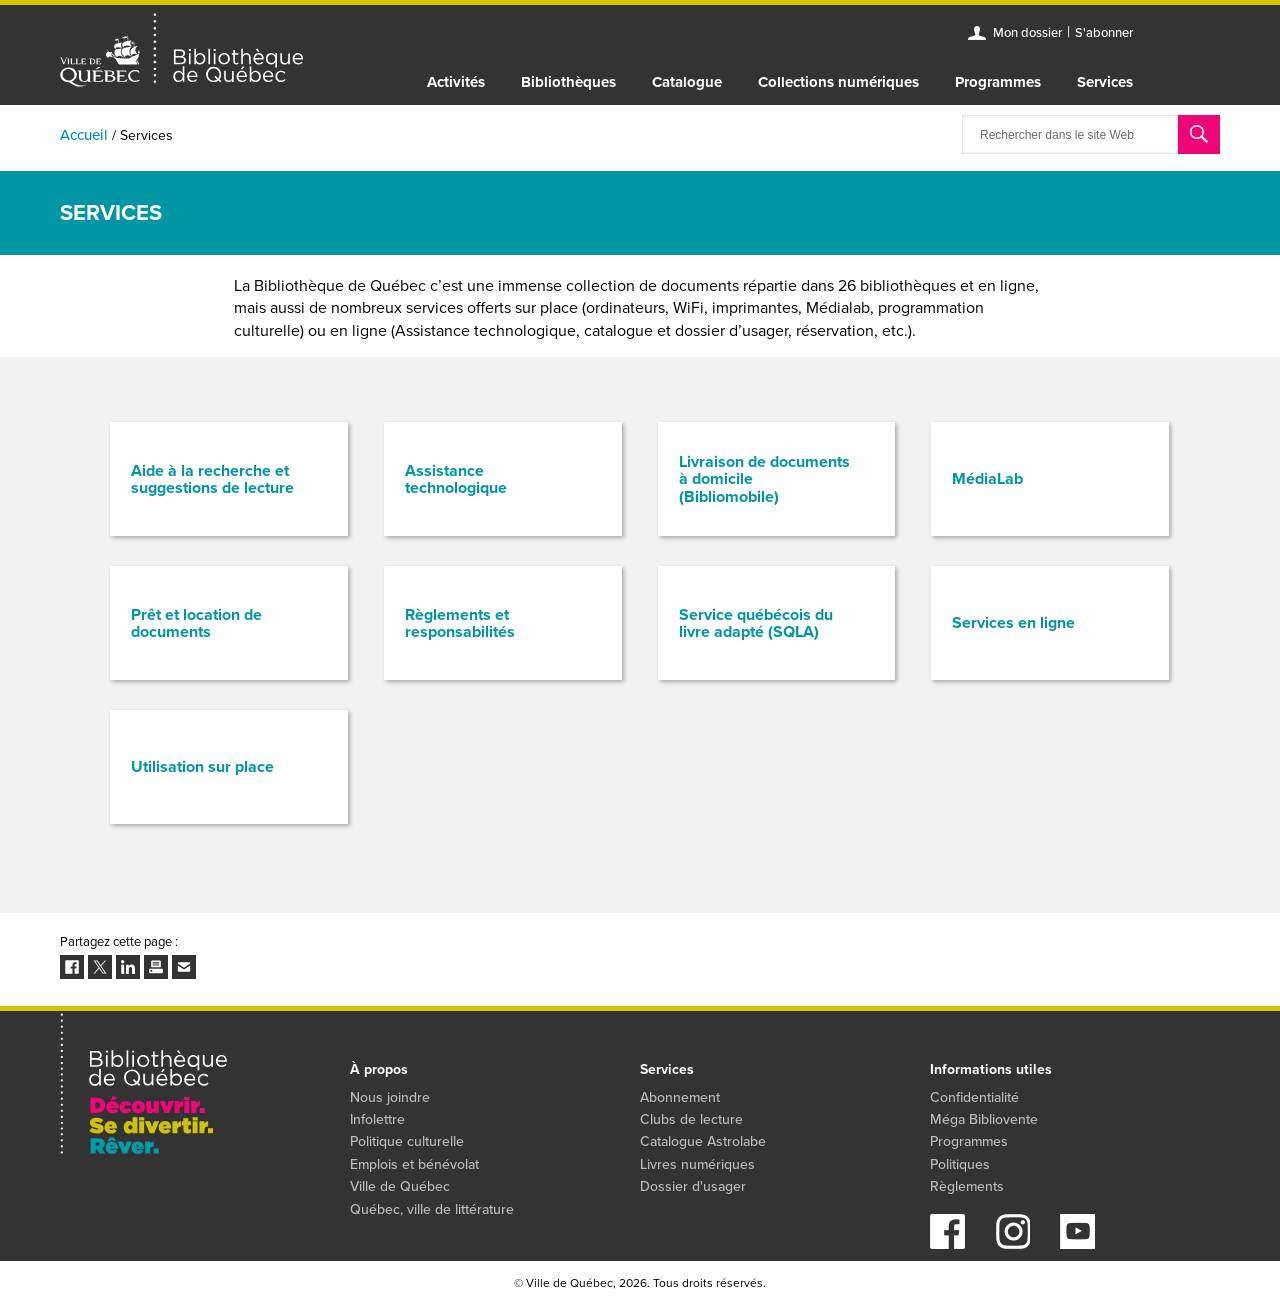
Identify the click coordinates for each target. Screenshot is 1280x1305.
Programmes (998, 82)
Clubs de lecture (691, 1119)
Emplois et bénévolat (414, 1164)
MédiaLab (987, 478)
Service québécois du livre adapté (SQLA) (756, 623)
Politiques (960, 1164)
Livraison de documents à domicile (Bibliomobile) (764, 479)
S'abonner (1104, 32)
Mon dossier (1027, 32)
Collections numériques (838, 82)
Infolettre (377, 1119)
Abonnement (680, 1097)
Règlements (967, 1186)
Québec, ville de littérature (432, 1209)
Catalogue (687, 82)
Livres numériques (697, 1164)
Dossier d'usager (693, 1186)
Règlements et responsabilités (460, 623)
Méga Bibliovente (984, 1119)
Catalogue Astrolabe (703, 1141)
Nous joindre (390, 1097)
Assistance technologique (456, 479)
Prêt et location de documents (196, 623)
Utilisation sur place (202, 766)
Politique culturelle (407, 1141)
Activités (456, 82)
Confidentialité (974, 1097)
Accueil (84, 135)
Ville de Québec (400, 1186)
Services (1105, 82)
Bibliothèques (568, 82)
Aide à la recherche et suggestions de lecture (212, 479)
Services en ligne (1013, 622)
